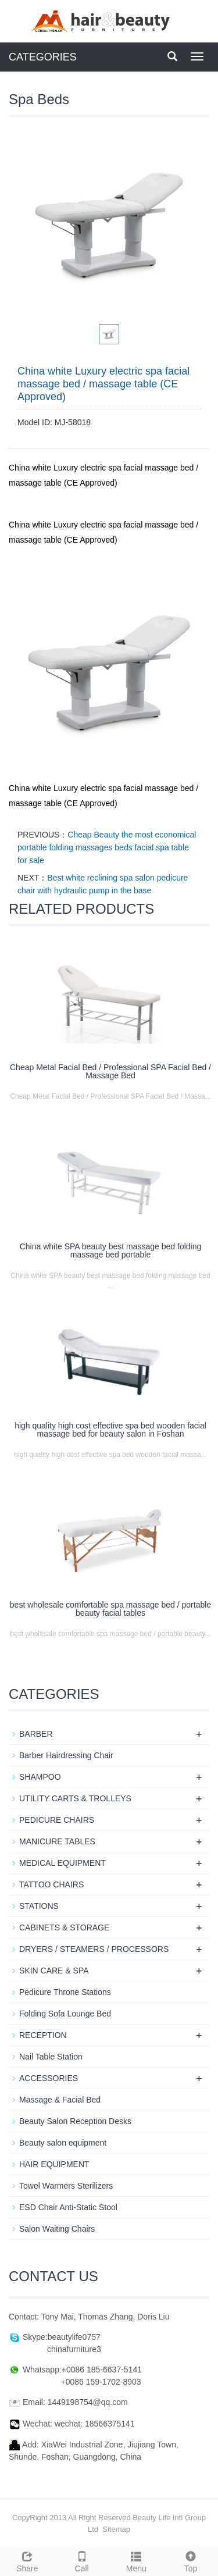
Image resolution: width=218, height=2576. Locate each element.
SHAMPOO (40, 1777)
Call (82, 2560)
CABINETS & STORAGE (64, 1927)
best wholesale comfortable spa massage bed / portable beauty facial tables (110, 1608)
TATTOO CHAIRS (51, 1884)
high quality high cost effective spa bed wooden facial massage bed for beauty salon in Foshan (110, 1429)
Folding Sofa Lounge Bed (65, 2013)
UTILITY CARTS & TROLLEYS (75, 1798)
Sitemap (116, 2529)
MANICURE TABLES (57, 1841)
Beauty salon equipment (62, 2142)
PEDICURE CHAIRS (56, 1820)
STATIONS (39, 1906)
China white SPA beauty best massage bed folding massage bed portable (111, 1250)
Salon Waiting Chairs (57, 2228)
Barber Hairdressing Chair (66, 1755)
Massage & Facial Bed (60, 2099)
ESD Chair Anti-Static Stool (68, 2207)
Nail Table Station (51, 2056)
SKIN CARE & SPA (54, 1970)
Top (190, 2560)
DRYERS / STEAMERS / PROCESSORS (94, 1949)
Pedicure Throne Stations (65, 1992)
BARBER (36, 1733)
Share (27, 2560)
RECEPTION (43, 2035)
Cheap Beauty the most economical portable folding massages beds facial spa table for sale (106, 847)
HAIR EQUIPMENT (54, 2164)
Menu (136, 2560)
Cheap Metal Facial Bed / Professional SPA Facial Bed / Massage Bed (110, 1071)
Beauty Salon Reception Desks (75, 2121)
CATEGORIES (43, 57)
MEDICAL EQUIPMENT (62, 1863)
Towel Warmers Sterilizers (66, 2185)
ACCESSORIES (48, 2078)
